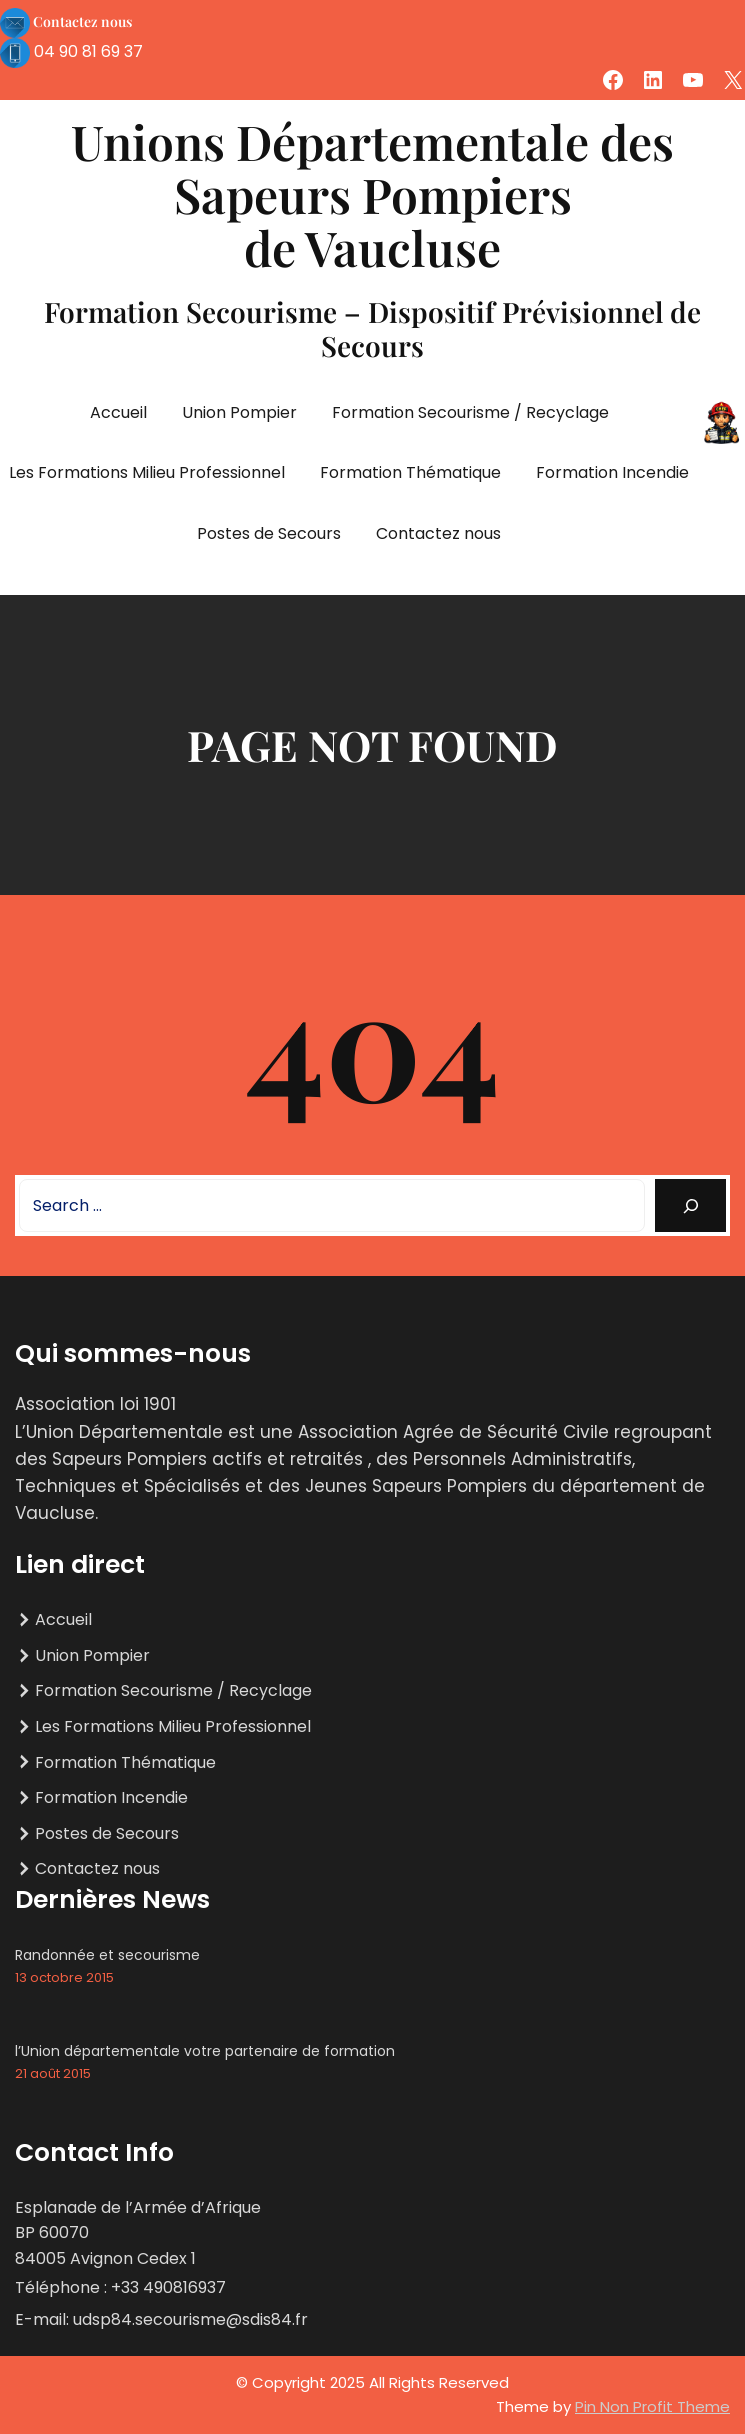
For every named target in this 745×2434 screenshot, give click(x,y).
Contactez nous (82, 21)
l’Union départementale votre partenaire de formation (205, 2051)
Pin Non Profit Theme (652, 2406)
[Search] (690, 1205)
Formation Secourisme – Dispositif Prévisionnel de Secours (372, 328)
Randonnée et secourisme (107, 1955)
